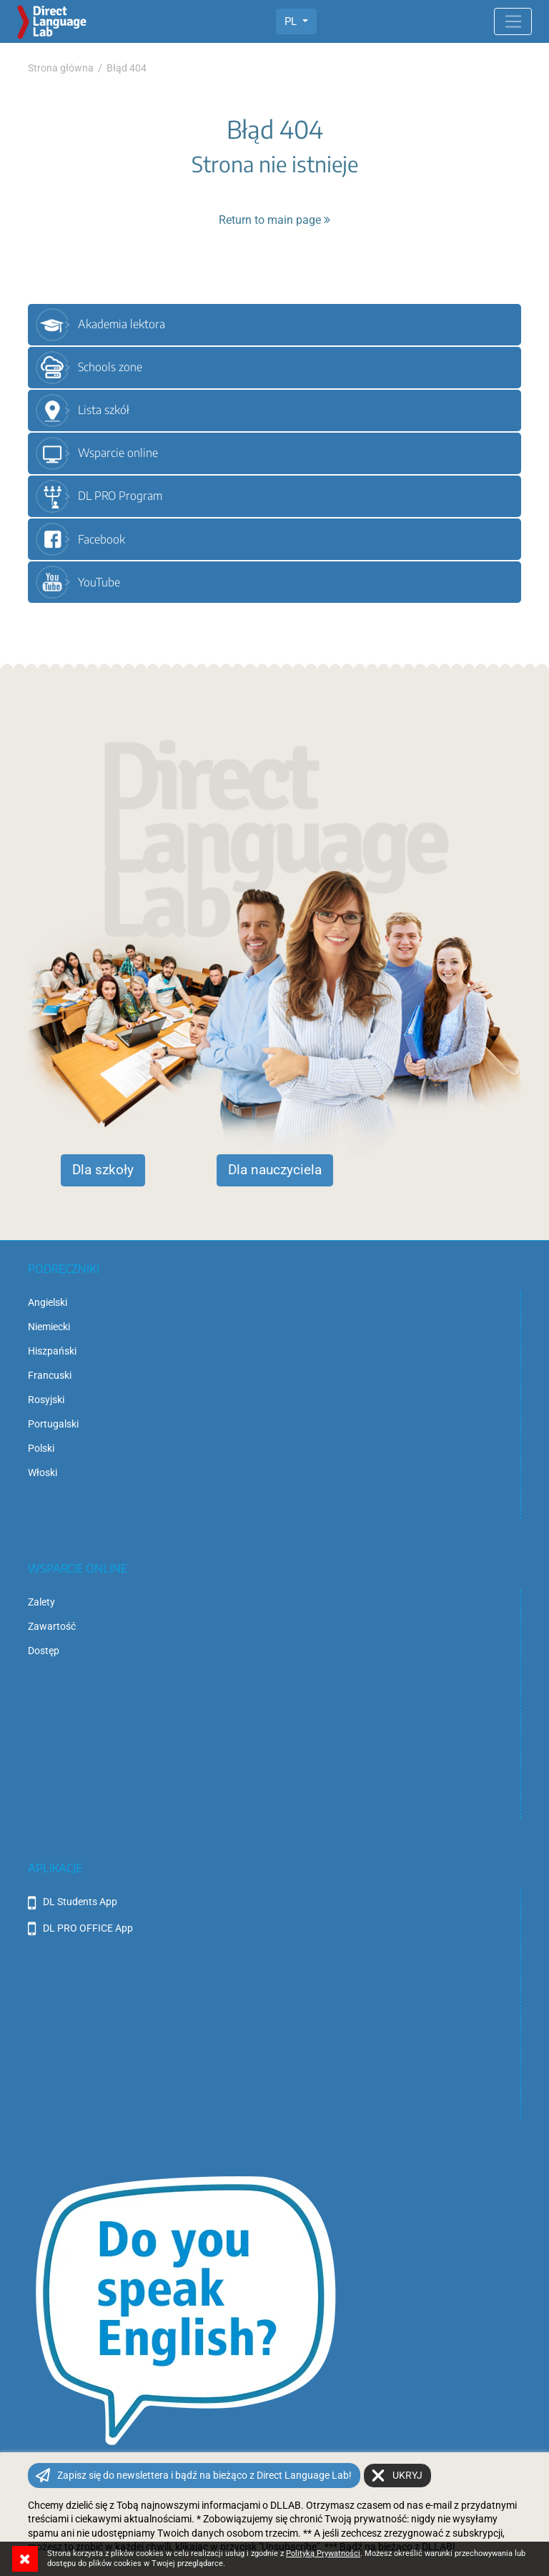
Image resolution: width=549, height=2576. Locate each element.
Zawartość (52, 1626)
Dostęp (43, 1650)
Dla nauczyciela (275, 1170)
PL (292, 21)
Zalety (41, 1602)
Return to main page (274, 220)
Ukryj (407, 2475)
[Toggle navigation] (513, 21)
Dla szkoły (103, 1170)
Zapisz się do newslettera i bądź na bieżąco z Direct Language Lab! (204, 2475)
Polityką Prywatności (323, 2553)
